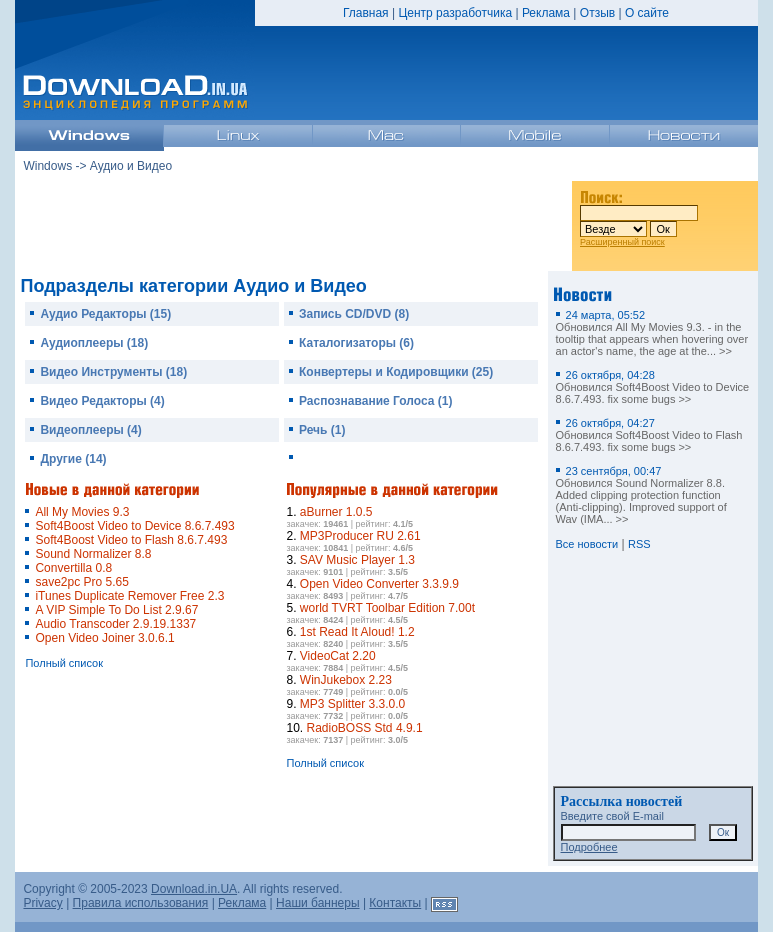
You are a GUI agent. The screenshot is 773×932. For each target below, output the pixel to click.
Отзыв (597, 13)
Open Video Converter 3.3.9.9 (379, 584)
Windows (47, 166)
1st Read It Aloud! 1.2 (357, 632)
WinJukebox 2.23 (346, 680)
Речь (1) (322, 430)
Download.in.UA (194, 889)
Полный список (64, 663)
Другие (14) (73, 459)
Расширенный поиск (622, 242)
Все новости (587, 544)
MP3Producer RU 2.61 (360, 536)
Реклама (546, 13)
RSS (639, 544)
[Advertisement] (294, 219)
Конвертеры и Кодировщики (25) (396, 372)
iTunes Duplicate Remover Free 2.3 (129, 596)
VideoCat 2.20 (338, 656)
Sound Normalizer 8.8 (93, 554)
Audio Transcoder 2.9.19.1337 (115, 624)
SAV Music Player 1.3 (357, 560)
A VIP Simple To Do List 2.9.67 (116, 610)
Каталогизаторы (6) (356, 343)
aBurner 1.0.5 (336, 512)
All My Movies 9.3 (82, 512)
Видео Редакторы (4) (102, 401)
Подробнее (589, 847)
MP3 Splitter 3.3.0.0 (352, 704)
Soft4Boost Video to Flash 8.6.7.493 (131, 540)
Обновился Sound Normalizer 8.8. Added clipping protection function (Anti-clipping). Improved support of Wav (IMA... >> (641, 495)
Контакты (395, 903)
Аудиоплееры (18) (94, 343)
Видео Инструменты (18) (113, 372)
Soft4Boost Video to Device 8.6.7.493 (134, 526)
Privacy (42, 903)
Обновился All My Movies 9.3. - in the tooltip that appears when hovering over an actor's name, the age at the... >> (652, 333)
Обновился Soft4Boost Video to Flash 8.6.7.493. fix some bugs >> (649, 435)
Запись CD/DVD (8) (354, 314)
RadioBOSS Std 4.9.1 (365, 728)
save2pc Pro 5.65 (81, 582)
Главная (366, 13)
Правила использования (141, 903)
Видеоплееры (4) (90, 430)
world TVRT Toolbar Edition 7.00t (387, 608)
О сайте (647, 13)
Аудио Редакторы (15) (105, 314)
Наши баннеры (318, 903)
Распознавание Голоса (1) (375, 401)
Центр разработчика (455, 13)
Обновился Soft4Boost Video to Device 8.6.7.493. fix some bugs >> (653, 387)
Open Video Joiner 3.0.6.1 (104, 638)
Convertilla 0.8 (73, 568)
